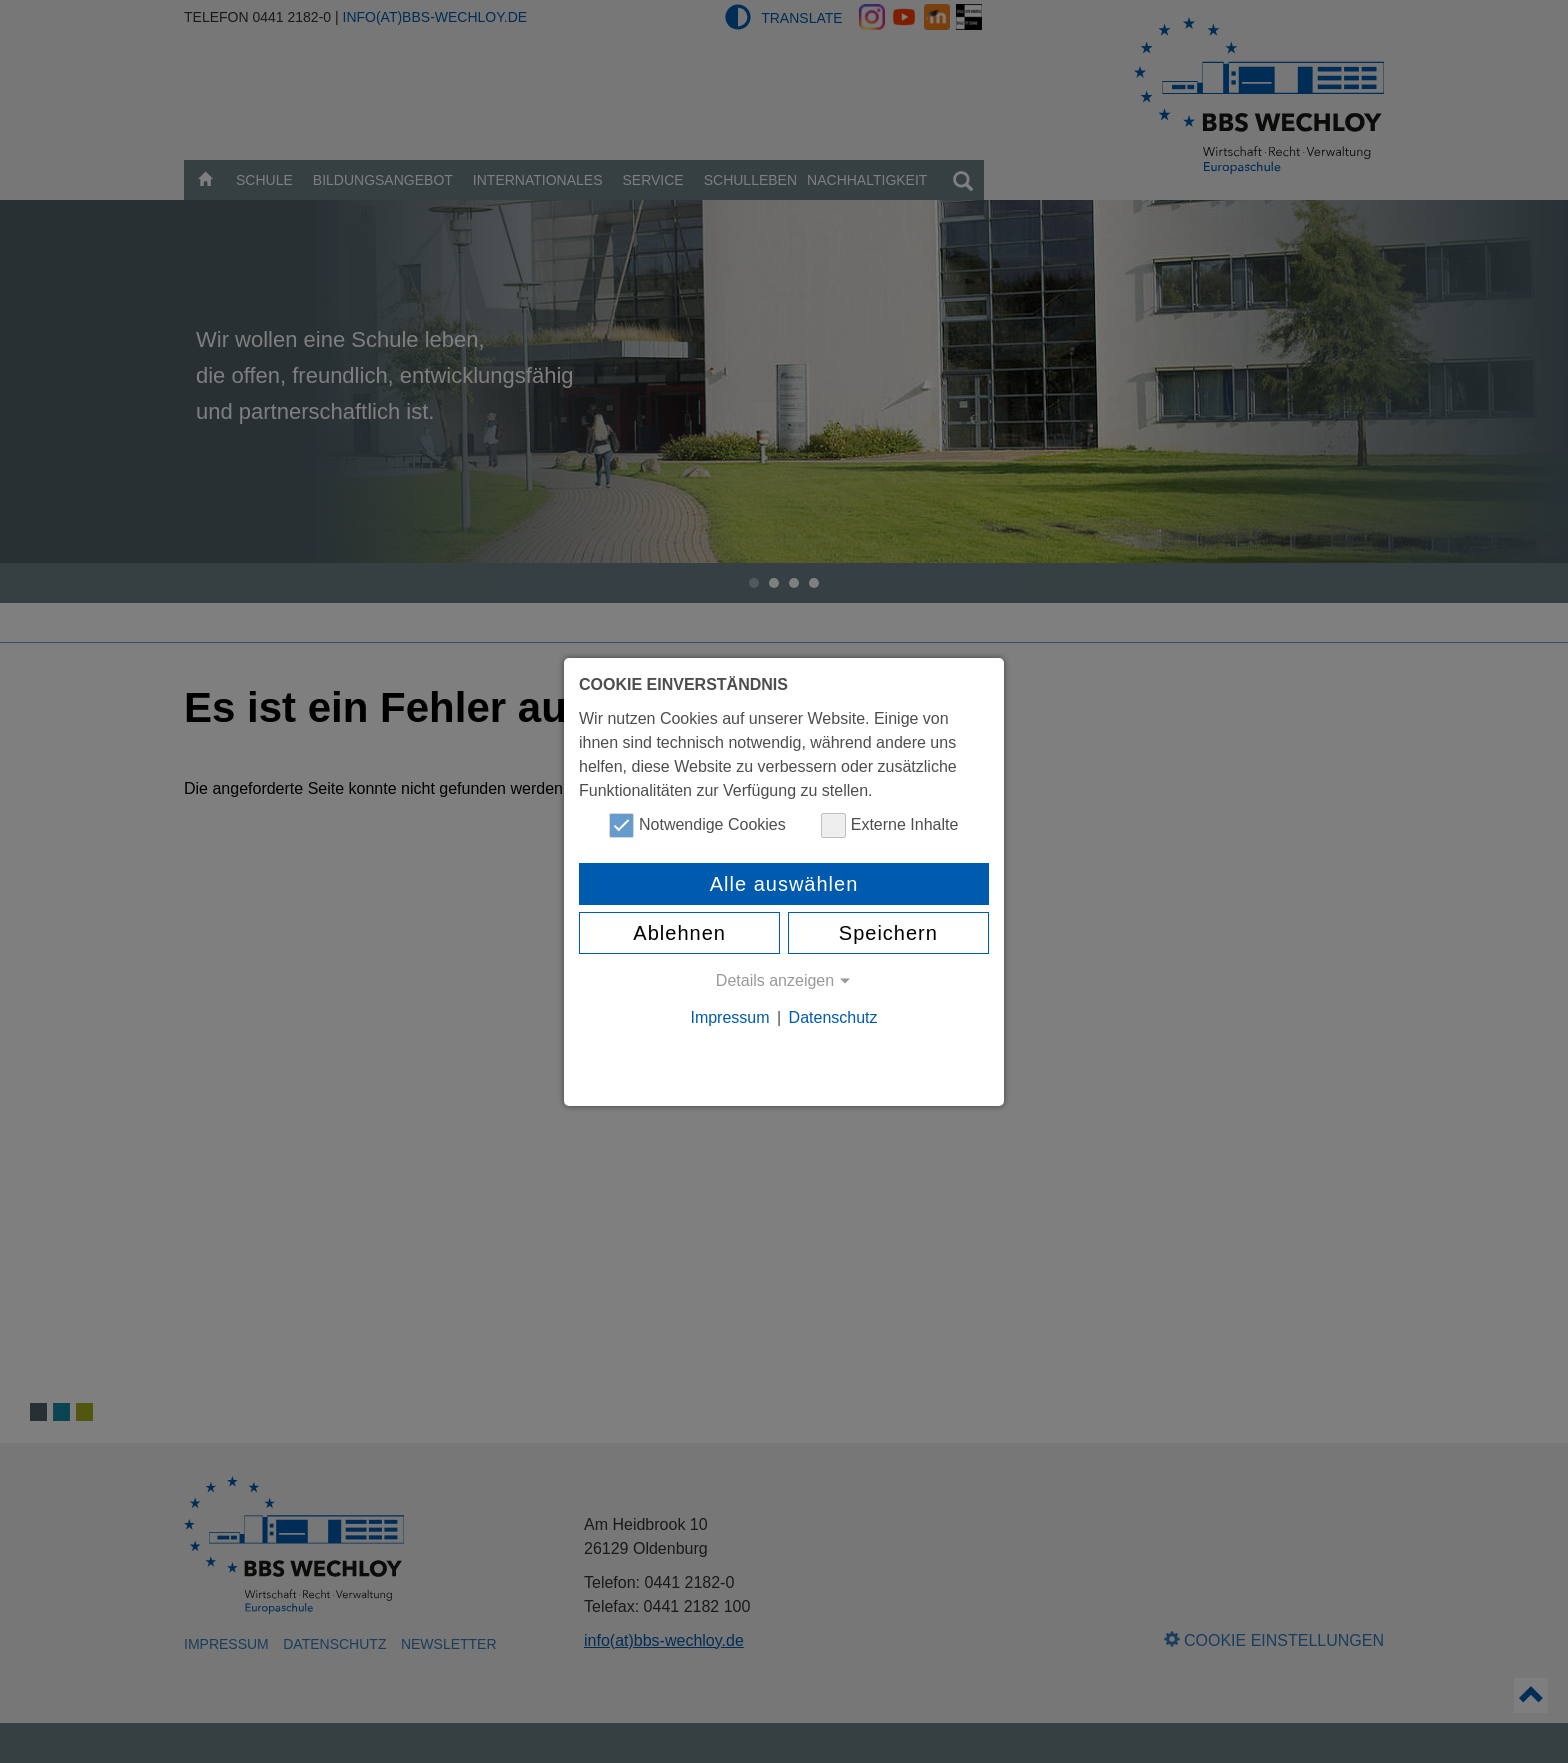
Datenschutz (833, 1017)
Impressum (729, 1017)
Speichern (888, 933)
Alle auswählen (784, 884)
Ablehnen (679, 933)
